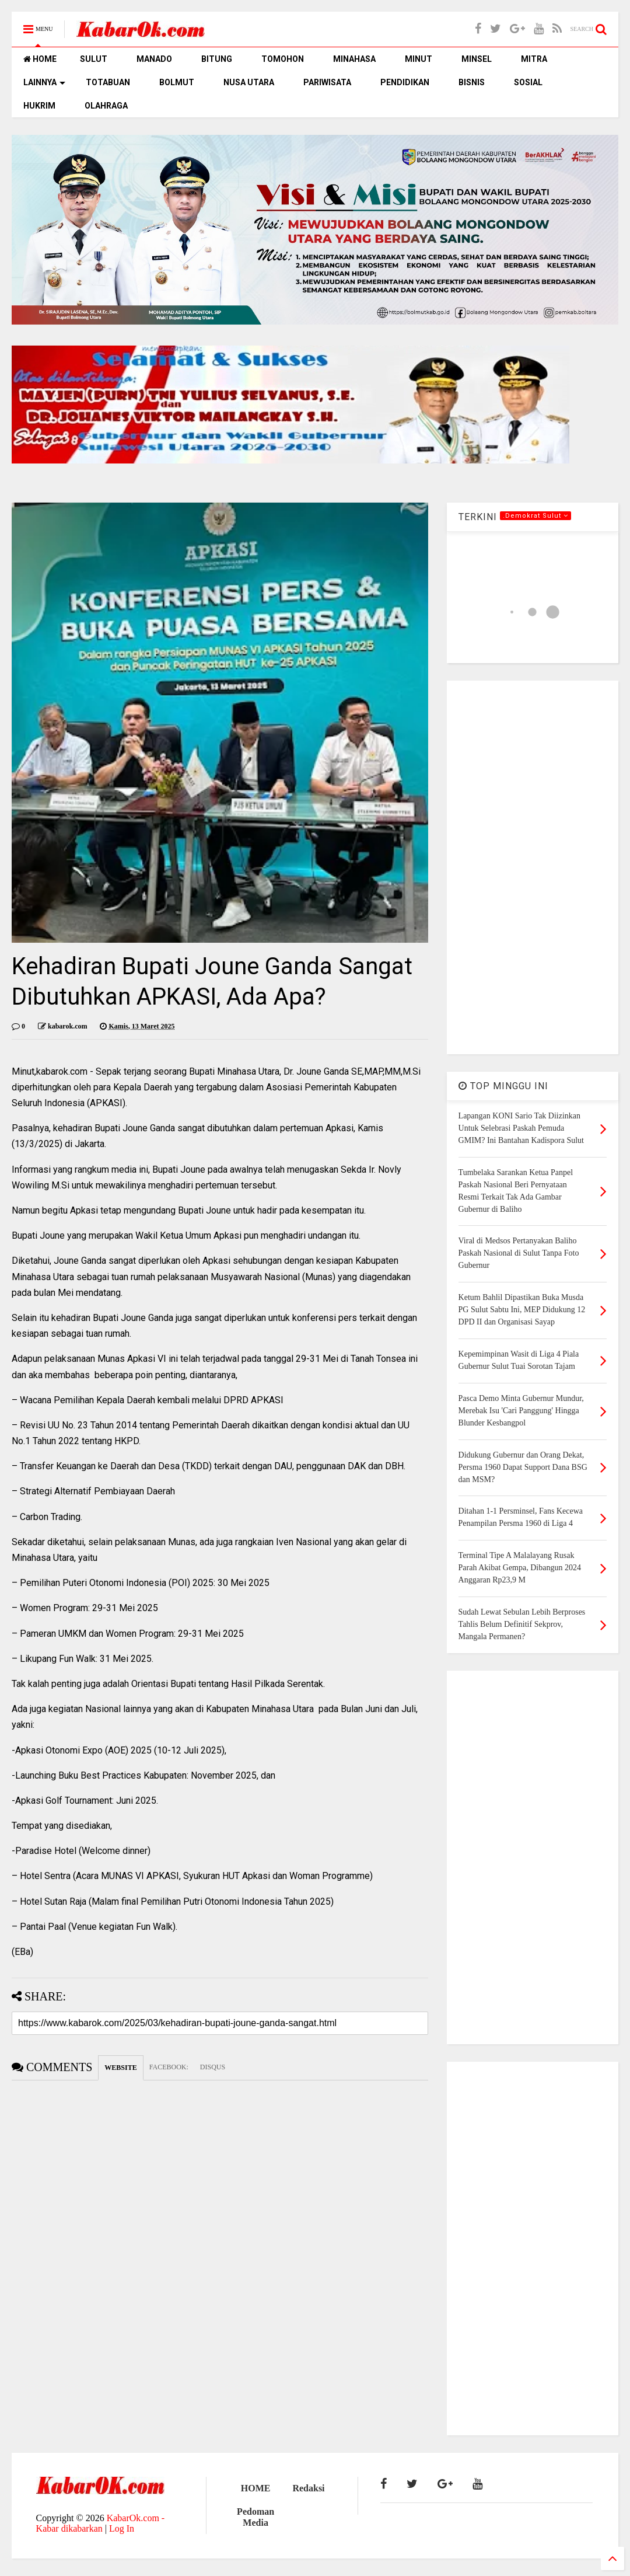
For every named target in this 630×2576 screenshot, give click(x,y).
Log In (121, 2528)
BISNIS (472, 82)
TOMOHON (282, 59)
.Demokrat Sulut (535, 516)
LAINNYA (44, 82)
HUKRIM (39, 105)
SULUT (93, 59)
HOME (40, 59)
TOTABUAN (108, 82)
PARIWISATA (327, 82)
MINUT (418, 59)
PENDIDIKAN (404, 82)
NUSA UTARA (248, 82)
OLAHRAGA (106, 105)
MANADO (154, 59)
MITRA (534, 59)
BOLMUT (176, 82)
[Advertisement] (533, 867)
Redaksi (308, 2488)
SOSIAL (528, 82)
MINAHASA (354, 59)
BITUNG (216, 59)
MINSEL (476, 59)
